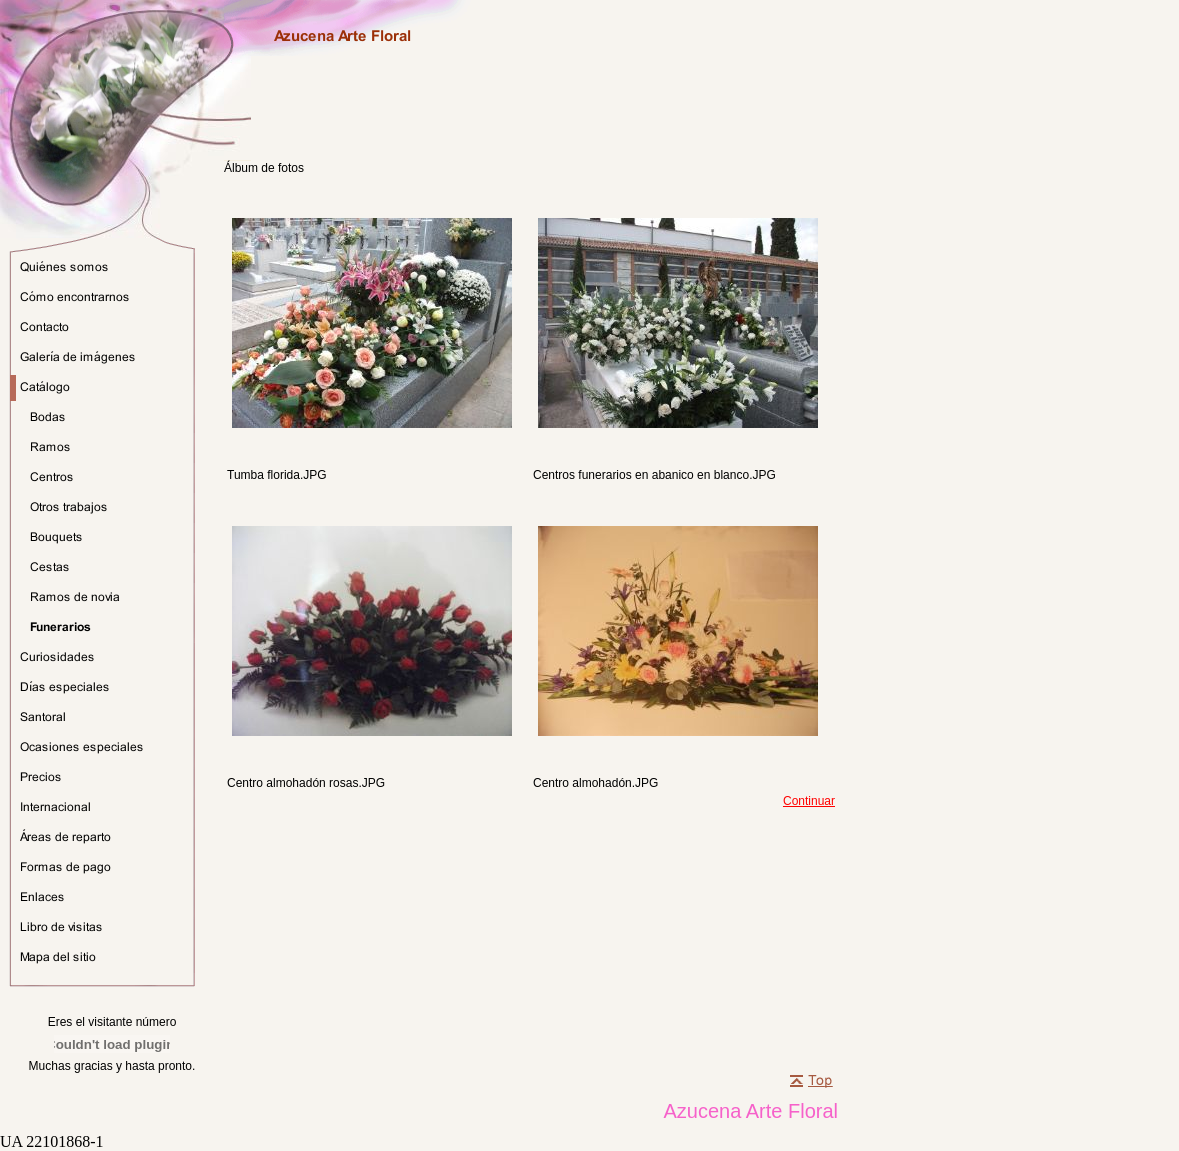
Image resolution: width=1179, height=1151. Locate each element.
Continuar (809, 801)
